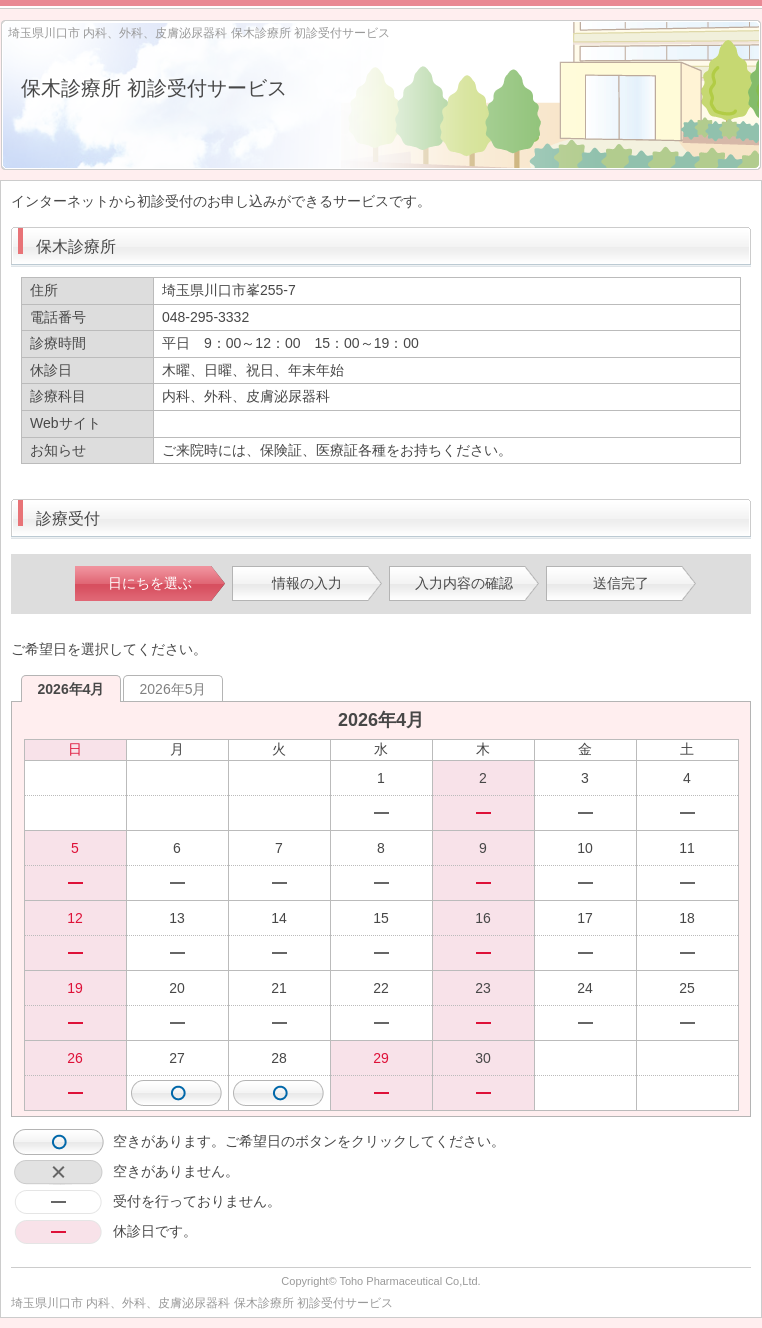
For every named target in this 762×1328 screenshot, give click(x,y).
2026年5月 (173, 689)
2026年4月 (71, 689)
